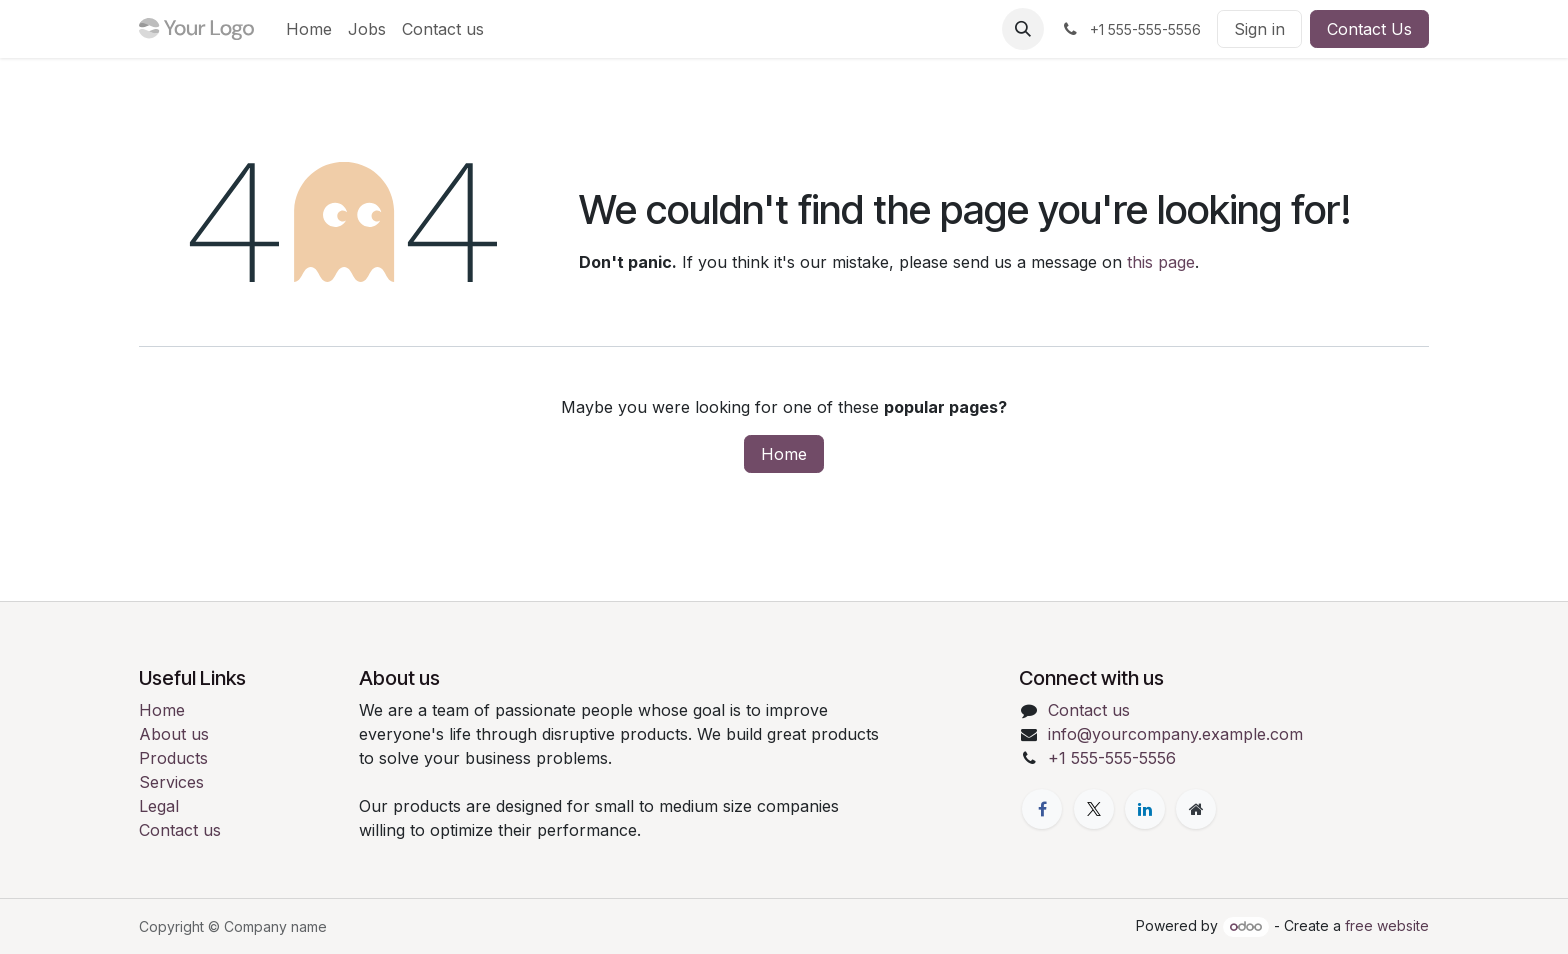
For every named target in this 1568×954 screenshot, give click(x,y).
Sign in (1259, 29)
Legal (159, 806)
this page (1161, 262)
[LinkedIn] (1145, 809)
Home (784, 454)
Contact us (180, 830)
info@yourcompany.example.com (1175, 734)
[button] (1023, 29)
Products (173, 758)
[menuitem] (309, 29)
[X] (1094, 809)
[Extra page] (1196, 809)
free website (1387, 925)
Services (171, 782)
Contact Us (1369, 29)
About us (174, 734)
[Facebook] (1042, 809)
